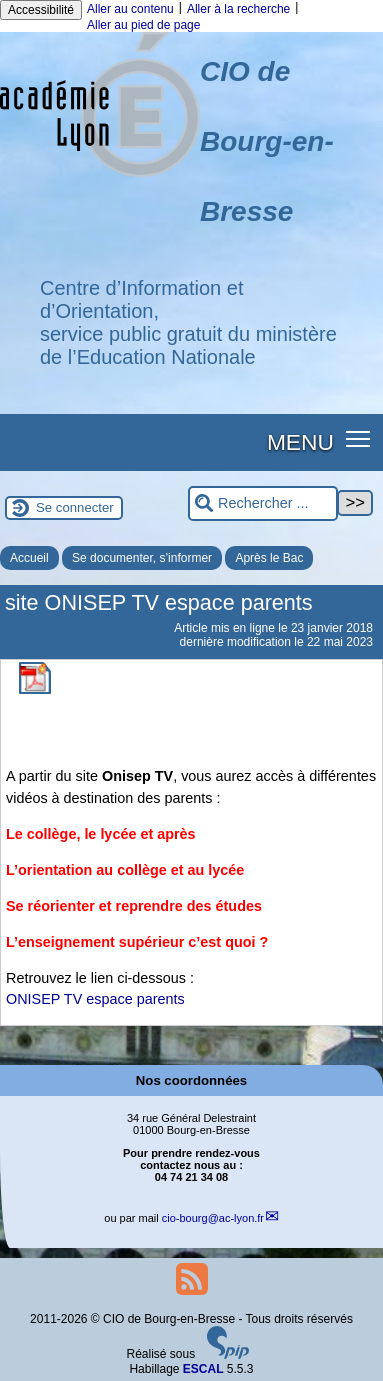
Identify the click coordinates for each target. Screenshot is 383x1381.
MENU (300, 442)
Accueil (29, 558)
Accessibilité (41, 10)
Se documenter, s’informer (142, 558)
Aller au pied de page (143, 25)
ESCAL (203, 1369)
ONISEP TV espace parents (95, 999)
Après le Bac (269, 558)
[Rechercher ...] (263, 503)
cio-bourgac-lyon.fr (213, 1218)
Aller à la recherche (238, 9)
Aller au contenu (130, 9)
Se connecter (75, 507)
